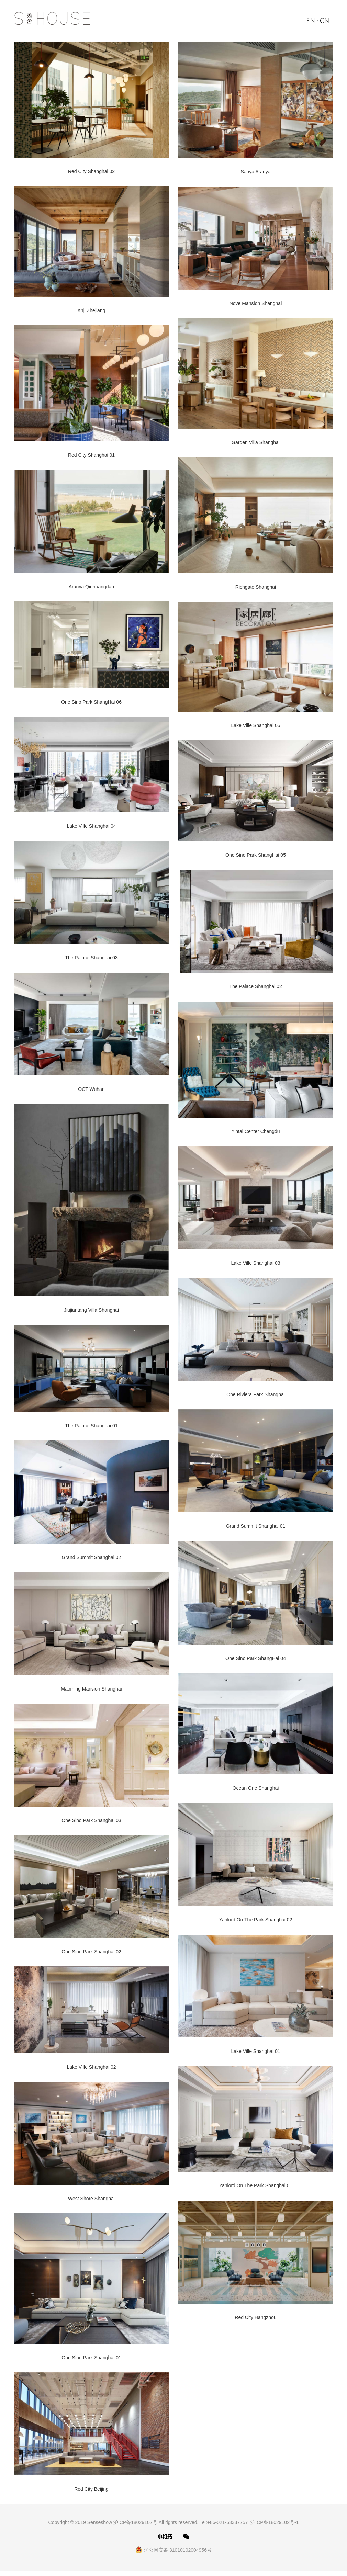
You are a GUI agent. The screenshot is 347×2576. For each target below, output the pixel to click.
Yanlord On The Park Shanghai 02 (255, 1924)
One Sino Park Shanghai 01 (91, 2362)
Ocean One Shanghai (256, 1792)
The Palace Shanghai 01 (91, 1428)
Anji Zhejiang (91, 311)
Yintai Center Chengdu (255, 1133)
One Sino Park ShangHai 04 (255, 1661)
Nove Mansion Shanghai (256, 303)
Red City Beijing (91, 2494)
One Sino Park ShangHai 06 (91, 703)
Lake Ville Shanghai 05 (255, 726)
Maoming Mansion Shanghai (91, 1692)
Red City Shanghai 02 (91, 171)
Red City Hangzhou (255, 2322)
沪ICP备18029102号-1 (274, 2528)
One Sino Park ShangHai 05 (255, 856)
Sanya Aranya (255, 171)
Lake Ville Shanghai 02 (91, 2071)
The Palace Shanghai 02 (255, 988)
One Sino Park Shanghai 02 (91, 1955)
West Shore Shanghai (91, 2203)
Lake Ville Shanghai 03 (255, 1265)
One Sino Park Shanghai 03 (91, 1824)
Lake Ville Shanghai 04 (91, 828)
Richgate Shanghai (255, 587)
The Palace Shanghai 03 (91, 959)
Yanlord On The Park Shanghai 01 (255, 2190)
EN (312, 21)
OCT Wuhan (91, 1091)
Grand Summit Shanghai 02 (91, 1560)
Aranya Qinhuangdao (91, 587)
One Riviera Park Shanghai (255, 1397)
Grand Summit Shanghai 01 (256, 1529)
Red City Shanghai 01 (91, 455)
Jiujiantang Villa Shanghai (91, 1312)
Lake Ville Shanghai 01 (255, 2055)
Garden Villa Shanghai (256, 443)
